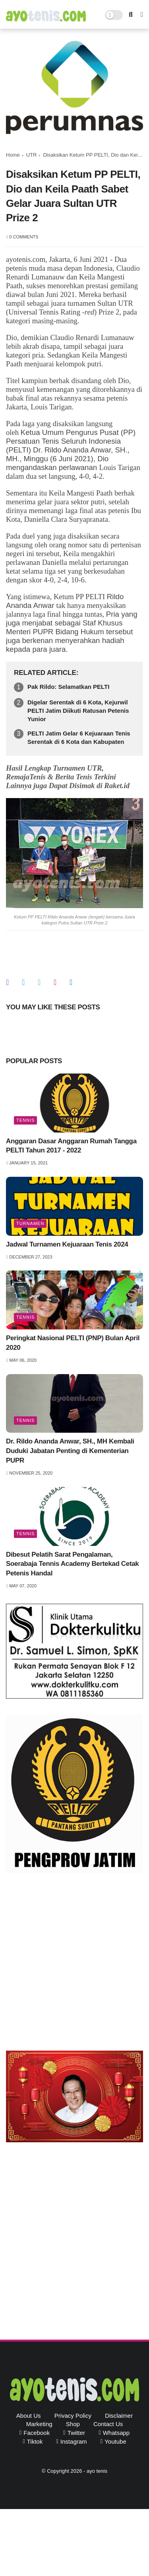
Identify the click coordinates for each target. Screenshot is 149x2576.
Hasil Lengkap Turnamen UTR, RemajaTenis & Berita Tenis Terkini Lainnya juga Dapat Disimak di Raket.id (68, 777)
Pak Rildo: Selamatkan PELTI (68, 686)
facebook (36, 2432)
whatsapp (116, 2432)
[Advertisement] (74, 1964)
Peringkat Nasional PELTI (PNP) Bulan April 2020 (72, 1342)
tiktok (35, 2441)
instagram (73, 2441)
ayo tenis (97, 2471)
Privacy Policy (72, 2415)
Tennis (25, 1120)
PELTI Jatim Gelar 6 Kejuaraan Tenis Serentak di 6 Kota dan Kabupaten (78, 737)
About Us (28, 2415)
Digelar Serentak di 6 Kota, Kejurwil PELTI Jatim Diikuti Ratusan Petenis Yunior (78, 710)
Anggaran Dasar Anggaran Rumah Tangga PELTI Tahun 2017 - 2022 (71, 1145)
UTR (31, 155)
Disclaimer (119, 2415)
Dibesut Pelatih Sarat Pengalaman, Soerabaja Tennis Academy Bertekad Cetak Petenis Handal (72, 1564)
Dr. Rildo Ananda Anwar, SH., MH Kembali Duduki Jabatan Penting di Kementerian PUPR (70, 1450)
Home (13, 155)
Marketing (39, 2424)
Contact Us (108, 2424)
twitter (76, 2432)
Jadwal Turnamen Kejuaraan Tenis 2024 (67, 1244)
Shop (73, 2424)
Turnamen (30, 1223)
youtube (115, 2441)
